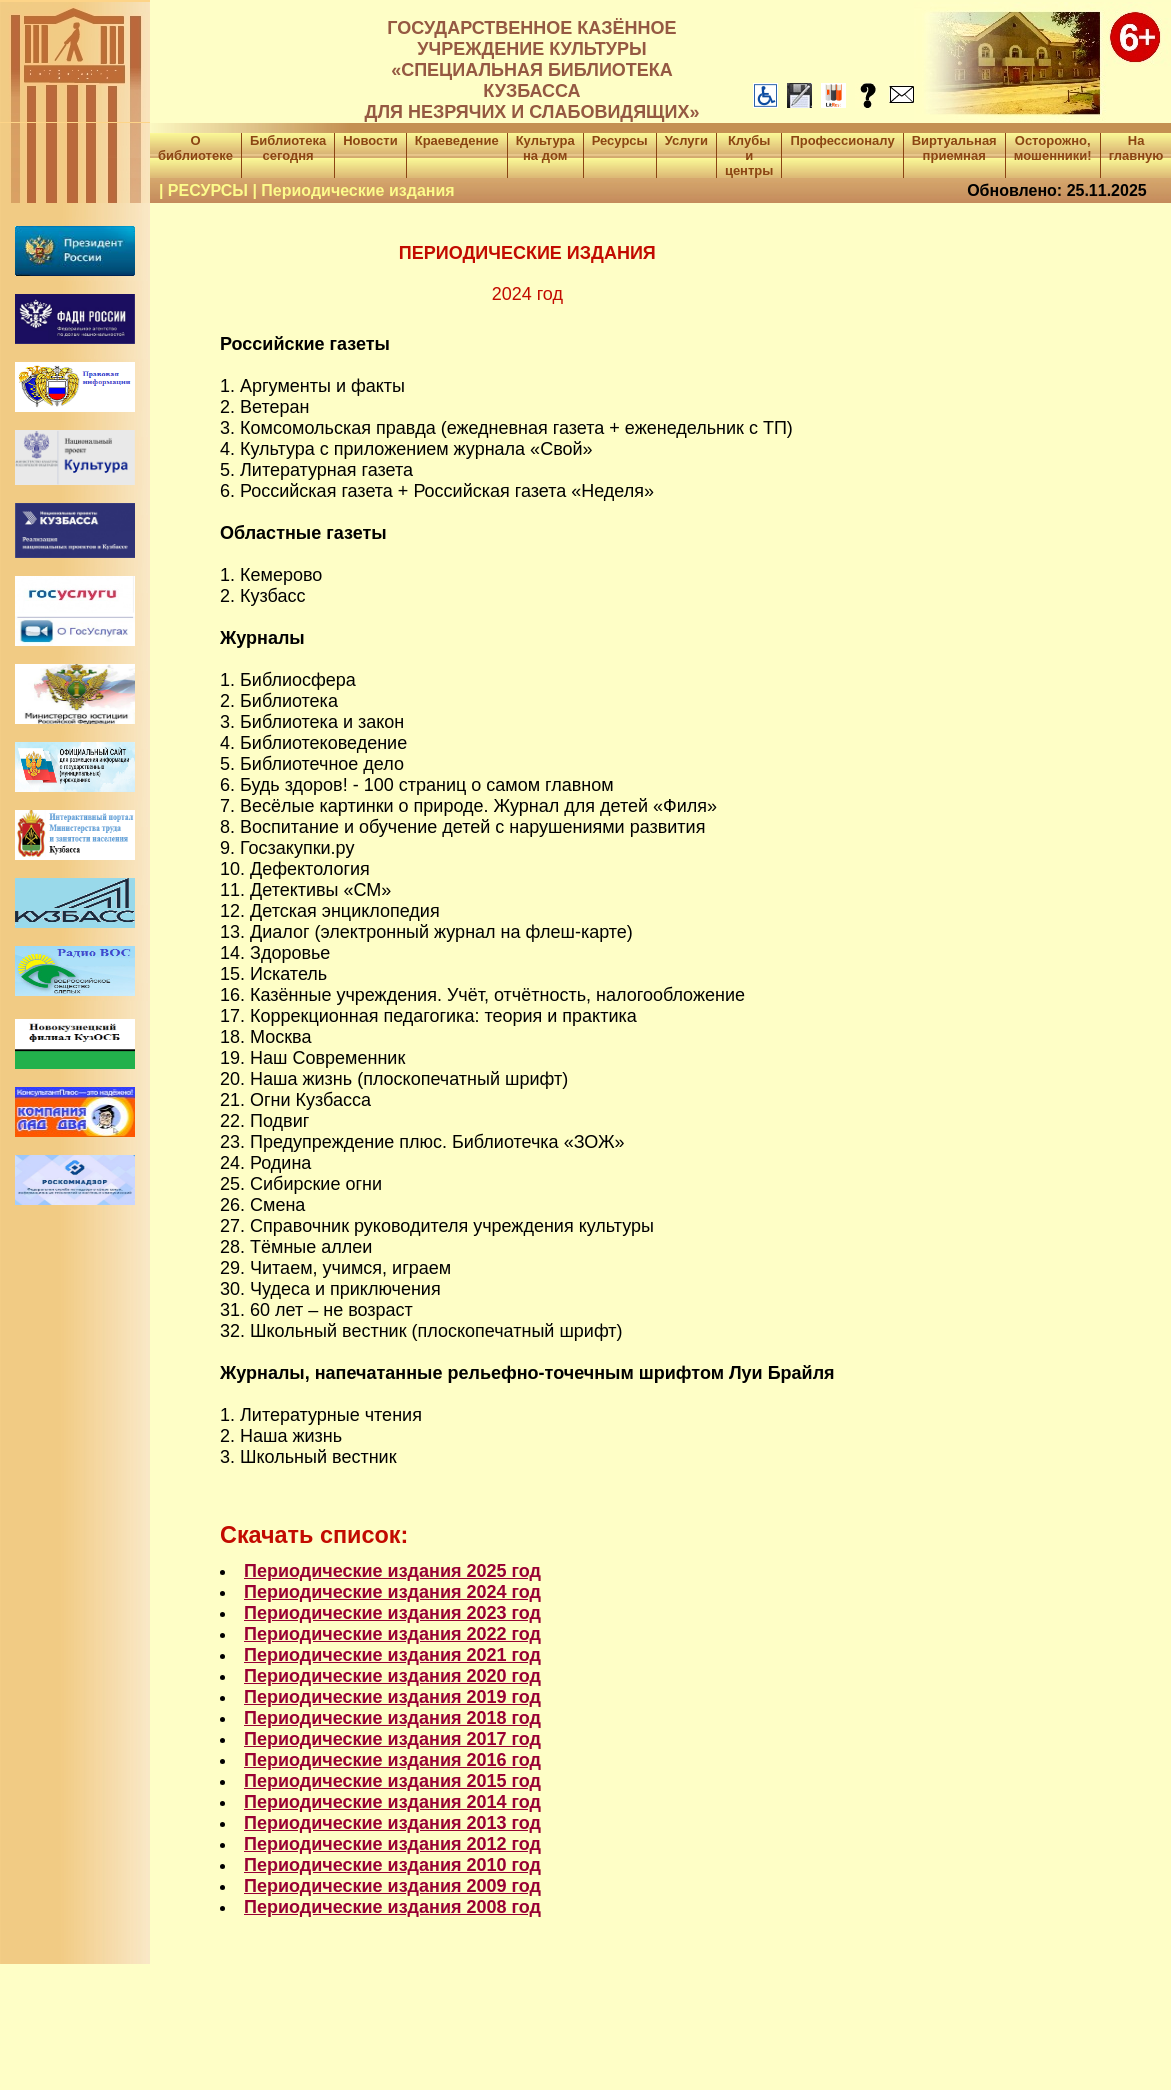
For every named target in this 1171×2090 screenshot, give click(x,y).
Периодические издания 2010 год (392, 1865)
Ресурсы (620, 140)
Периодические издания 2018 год (392, 1718)
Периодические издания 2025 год (392, 1571)
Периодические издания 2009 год (392, 1886)
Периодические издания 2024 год (392, 1592)
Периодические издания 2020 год (392, 1676)
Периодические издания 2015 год (392, 1781)
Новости (370, 140)
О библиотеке (195, 148)
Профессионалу (842, 140)
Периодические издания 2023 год (392, 1613)
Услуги (686, 140)
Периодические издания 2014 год (392, 1802)
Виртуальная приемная (954, 148)
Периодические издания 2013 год (392, 1823)
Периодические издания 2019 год (392, 1697)
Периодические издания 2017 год (392, 1739)
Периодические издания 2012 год (392, 1844)
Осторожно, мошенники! (1053, 148)
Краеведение (457, 140)
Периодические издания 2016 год (392, 1760)
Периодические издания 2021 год (392, 1655)
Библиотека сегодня (288, 148)
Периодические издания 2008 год (392, 1907)
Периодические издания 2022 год (392, 1634)
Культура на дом (545, 148)
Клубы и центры (749, 155)
